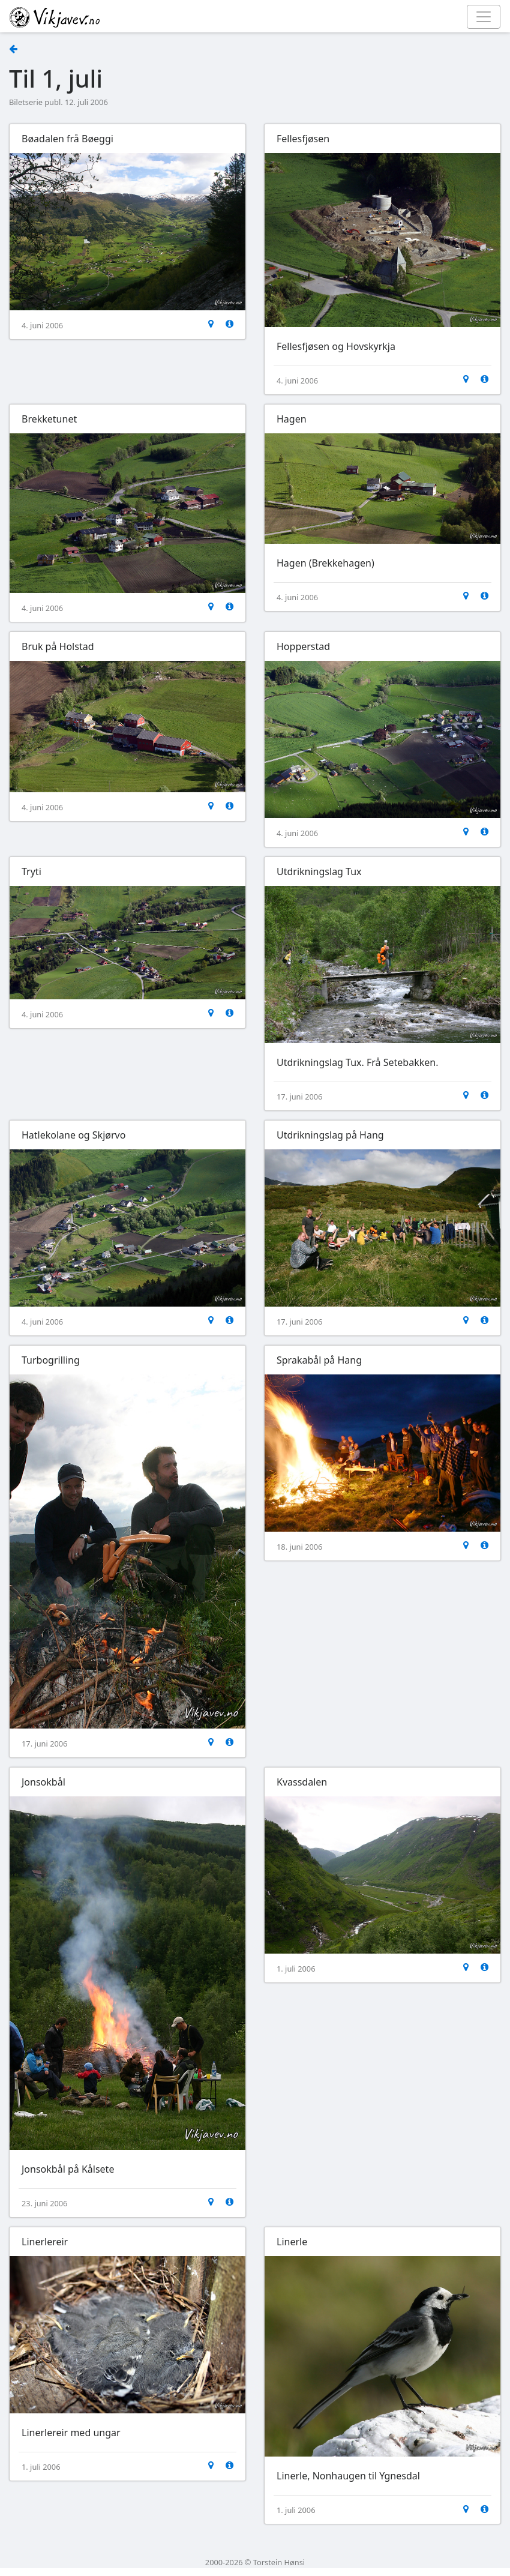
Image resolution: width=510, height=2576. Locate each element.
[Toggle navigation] (483, 17)
